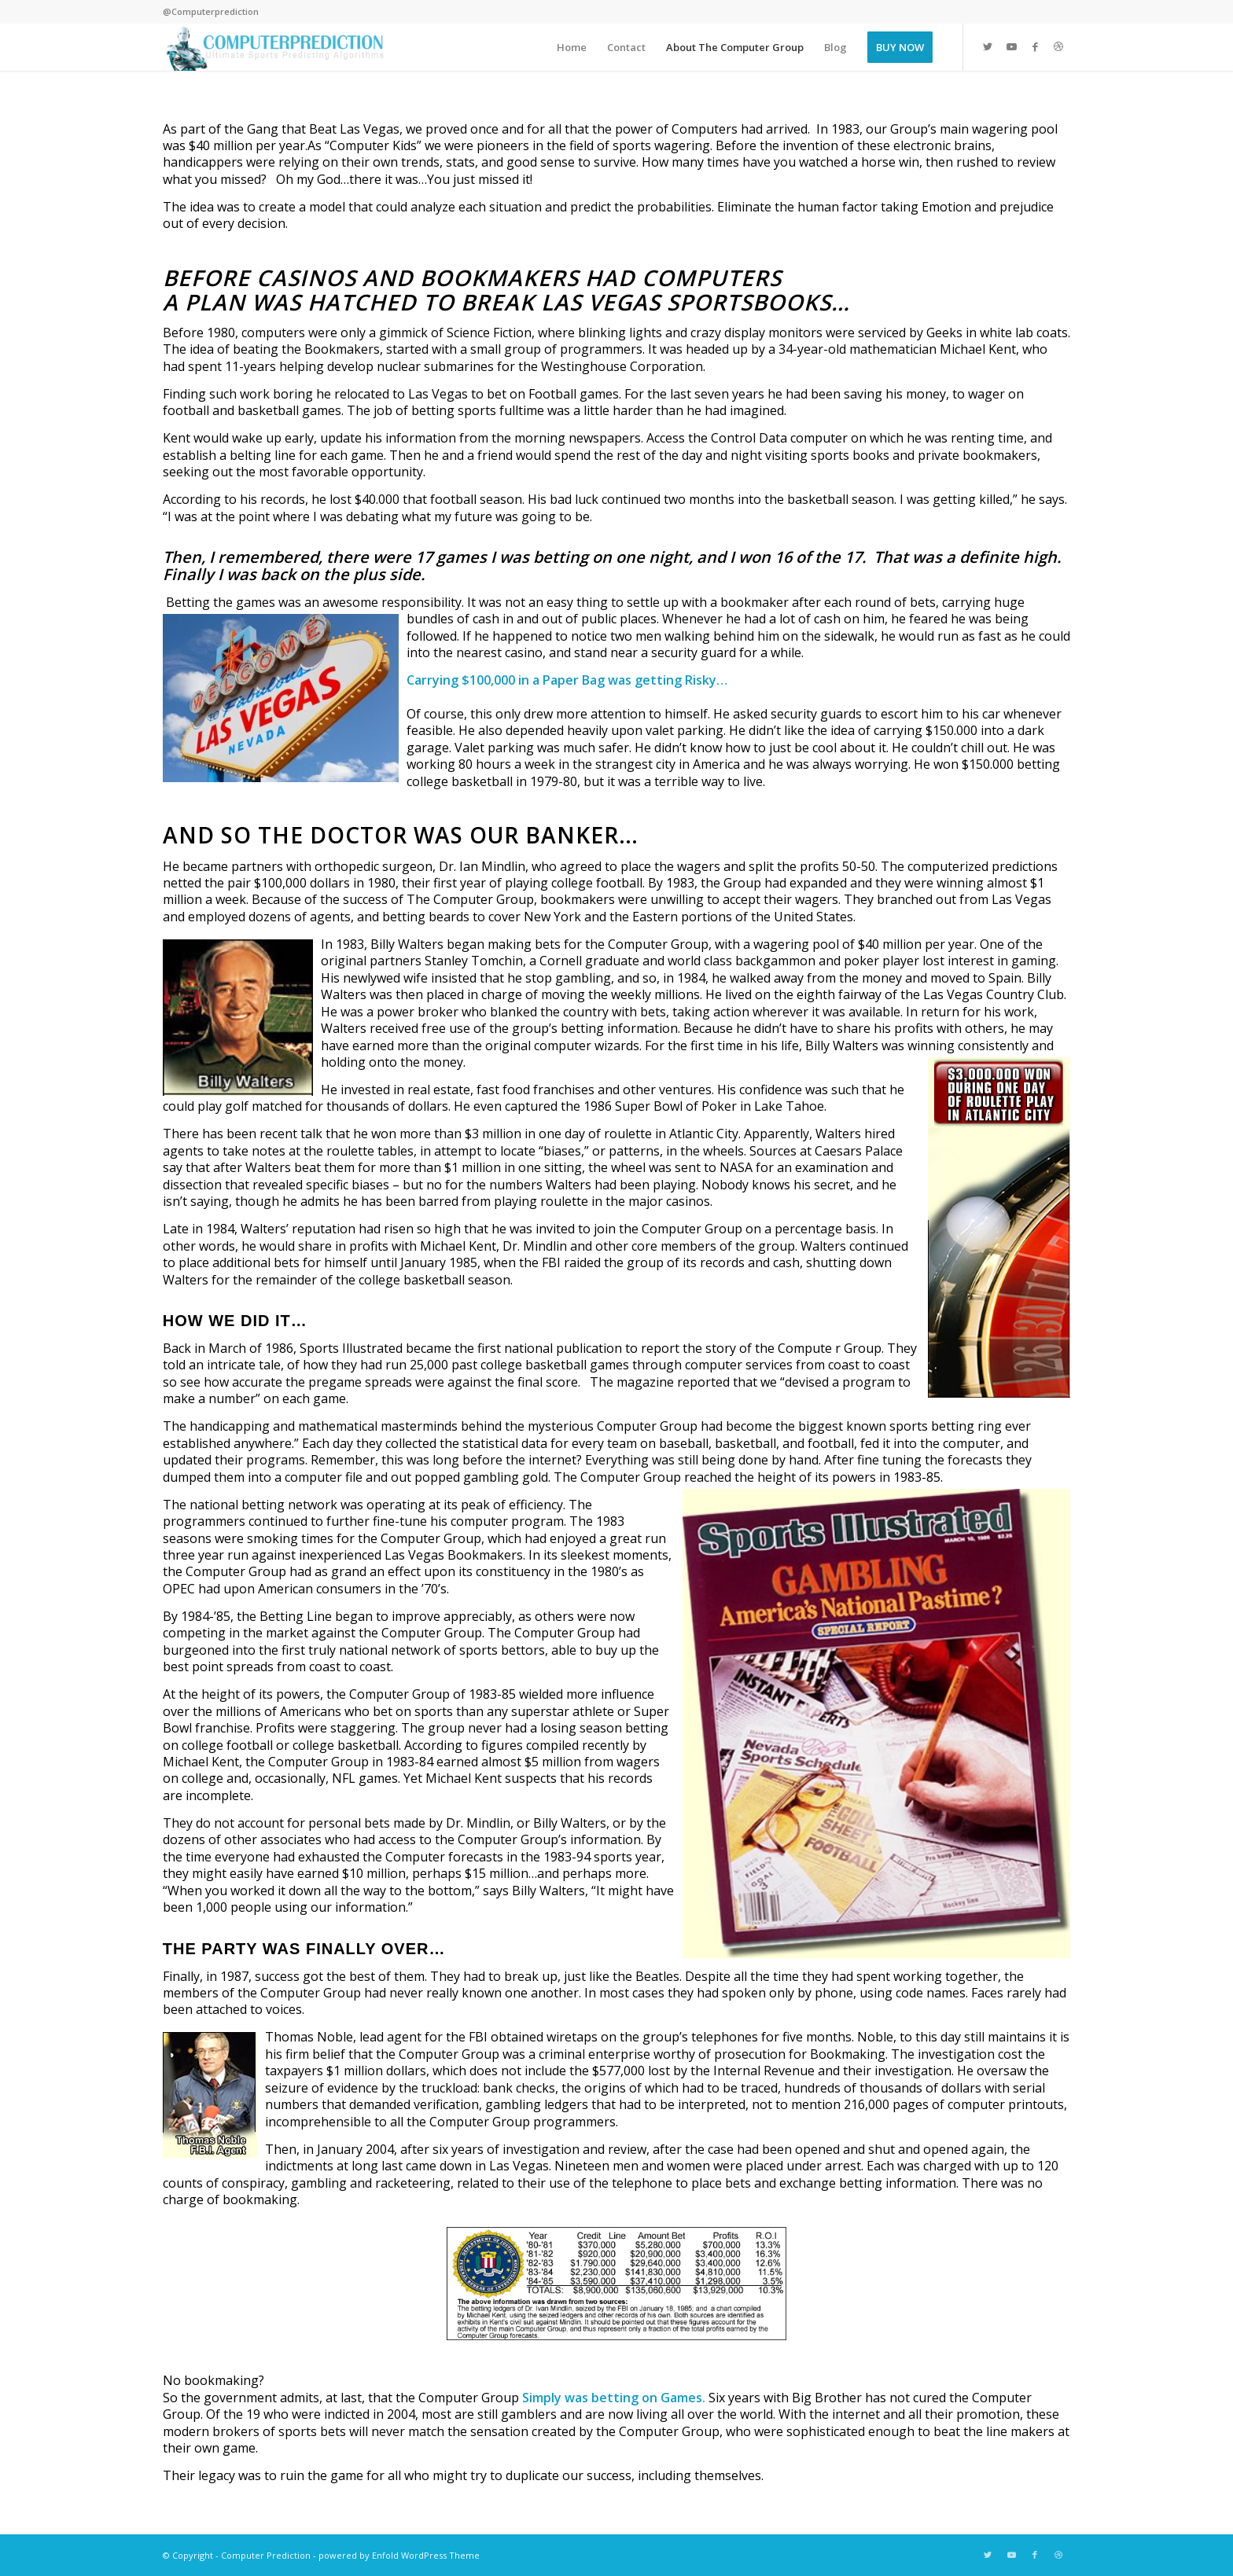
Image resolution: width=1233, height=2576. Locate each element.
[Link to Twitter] (987, 46)
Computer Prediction (266, 2555)
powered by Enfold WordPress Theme (399, 2555)
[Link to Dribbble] (1058, 46)
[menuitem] (572, 47)
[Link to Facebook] (1035, 46)
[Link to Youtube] (1011, 46)
